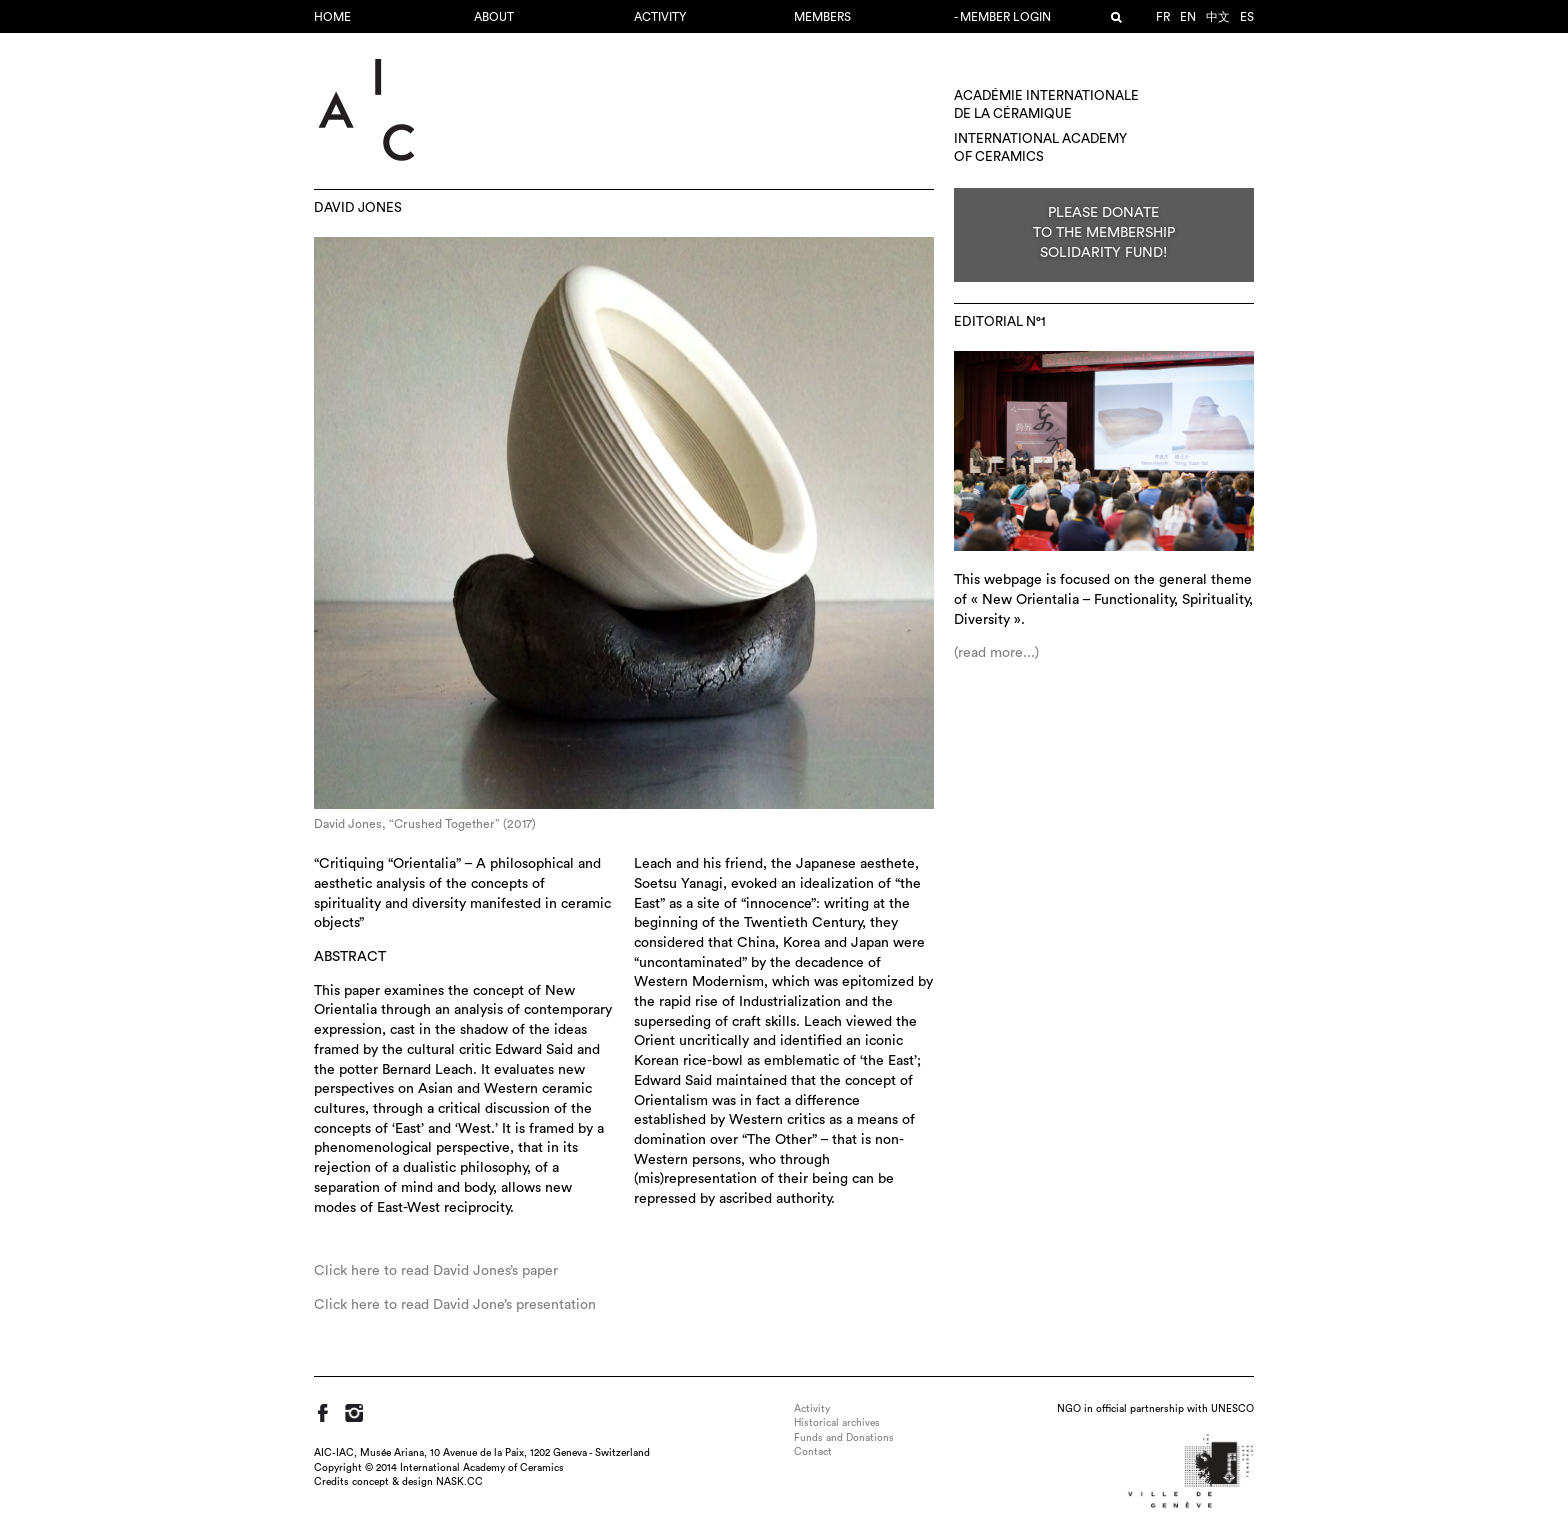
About (494, 17)
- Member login (1002, 17)
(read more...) (996, 653)
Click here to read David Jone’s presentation (455, 1305)
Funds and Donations (844, 1438)
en (1188, 17)
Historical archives (837, 1423)
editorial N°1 (1000, 322)
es (1247, 17)
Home (332, 17)
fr (1163, 17)
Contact (813, 1452)
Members (822, 17)
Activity (660, 17)
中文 (1218, 17)
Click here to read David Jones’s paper (436, 1271)
